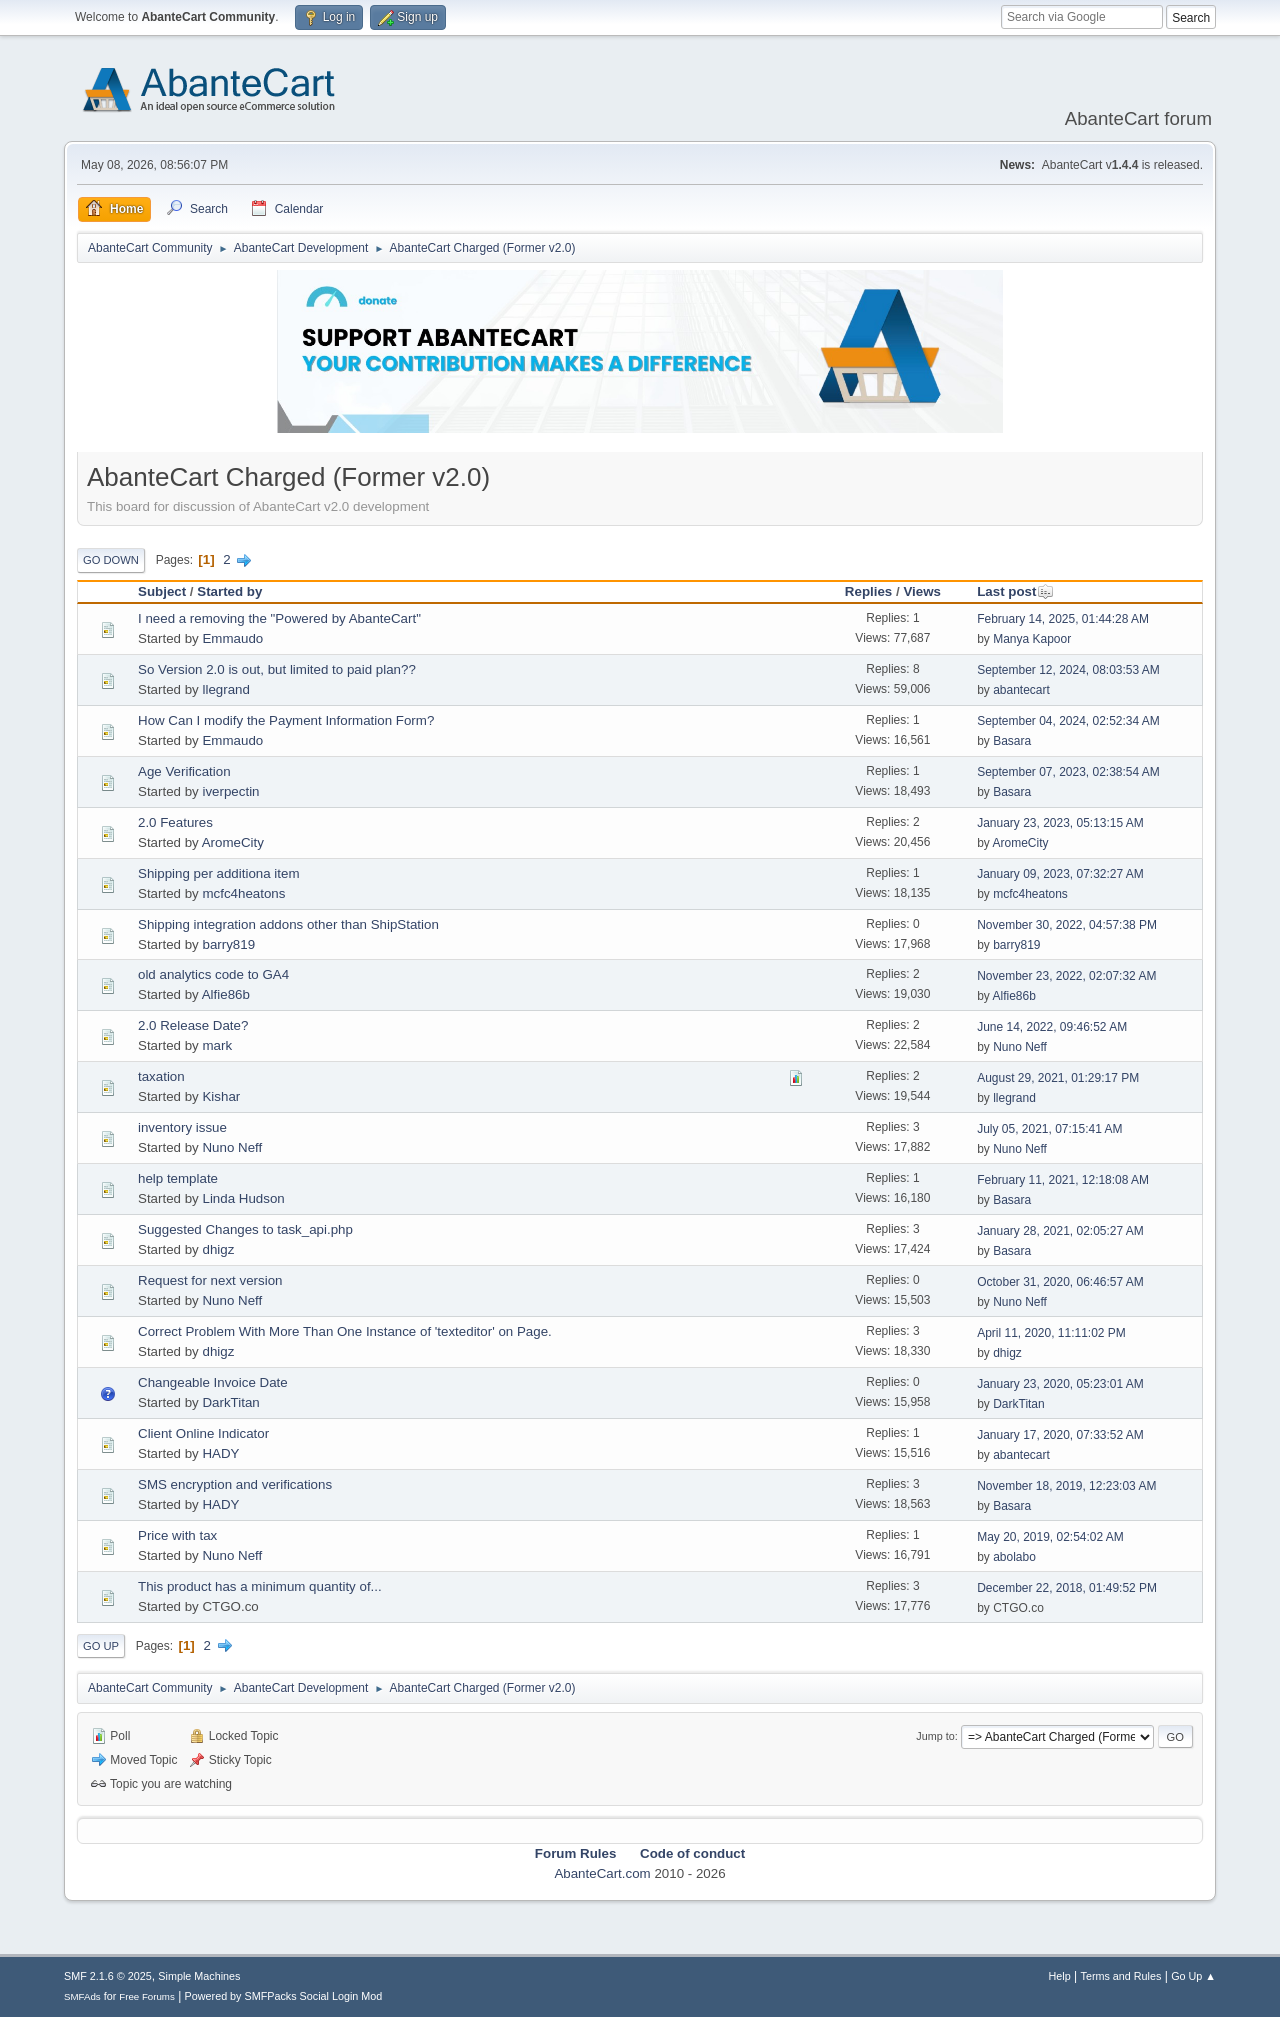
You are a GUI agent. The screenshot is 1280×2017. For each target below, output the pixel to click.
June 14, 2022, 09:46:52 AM (1052, 1027)
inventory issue (182, 1127)
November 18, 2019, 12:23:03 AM (1066, 1486)
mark (217, 1045)
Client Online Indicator (203, 1433)
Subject (162, 591)
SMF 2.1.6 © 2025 (108, 1976)
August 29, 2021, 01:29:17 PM (1058, 1078)
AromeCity (233, 842)
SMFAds (82, 1996)
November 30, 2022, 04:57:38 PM (1067, 925)
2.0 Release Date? (193, 1025)
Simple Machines (199, 1976)
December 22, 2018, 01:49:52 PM (1067, 1588)
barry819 (228, 944)
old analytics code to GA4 (213, 974)
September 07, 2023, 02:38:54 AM (1068, 772)
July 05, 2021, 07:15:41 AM (1049, 1129)
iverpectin (230, 791)
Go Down (111, 560)
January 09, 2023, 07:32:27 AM (1060, 874)
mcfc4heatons (243, 893)
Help (1060, 1976)
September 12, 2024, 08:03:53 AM (1068, 670)
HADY (220, 1453)
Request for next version (210, 1280)
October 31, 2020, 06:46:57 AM (1060, 1282)
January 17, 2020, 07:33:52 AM (1060, 1435)
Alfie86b (226, 994)
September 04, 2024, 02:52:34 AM (1068, 721)
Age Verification (184, 771)
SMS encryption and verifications (235, 1484)
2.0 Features (175, 822)
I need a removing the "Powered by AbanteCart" (279, 618)
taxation (161, 1076)
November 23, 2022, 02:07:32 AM (1066, 976)
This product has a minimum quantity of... (260, 1586)
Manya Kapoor (1032, 639)
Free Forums (147, 1996)
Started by (229, 591)
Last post (1015, 591)
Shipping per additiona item (219, 873)
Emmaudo (232, 638)
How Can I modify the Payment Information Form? (286, 720)
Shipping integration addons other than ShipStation (288, 924)
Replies (868, 591)
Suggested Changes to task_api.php (245, 1229)
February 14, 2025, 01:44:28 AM (1063, 619)
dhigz (218, 1249)
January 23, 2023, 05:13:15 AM (1060, 823)
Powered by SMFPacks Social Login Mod (284, 1996)
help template (178, 1178)
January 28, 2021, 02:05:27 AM (1060, 1231)
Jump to (935, 1736)
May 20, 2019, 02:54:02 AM (1050, 1537)
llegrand (225, 689)
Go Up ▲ (1193, 1976)
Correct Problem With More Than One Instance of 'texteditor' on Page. (345, 1331)
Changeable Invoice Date (213, 1382)
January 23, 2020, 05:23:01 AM (1060, 1384)
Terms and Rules (1121, 1976)
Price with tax (177, 1535)
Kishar (221, 1096)
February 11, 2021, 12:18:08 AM (1063, 1180)
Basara (1012, 741)
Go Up (101, 1646)
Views (922, 591)
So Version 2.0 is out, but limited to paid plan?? (277, 669)
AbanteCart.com (602, 1873)
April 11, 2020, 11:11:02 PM (1051, 1333)
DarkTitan (230, 1402)
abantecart (1021, 690)
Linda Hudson (243, 1198)
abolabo (1014, 1557)
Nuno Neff (1020, 1047)
